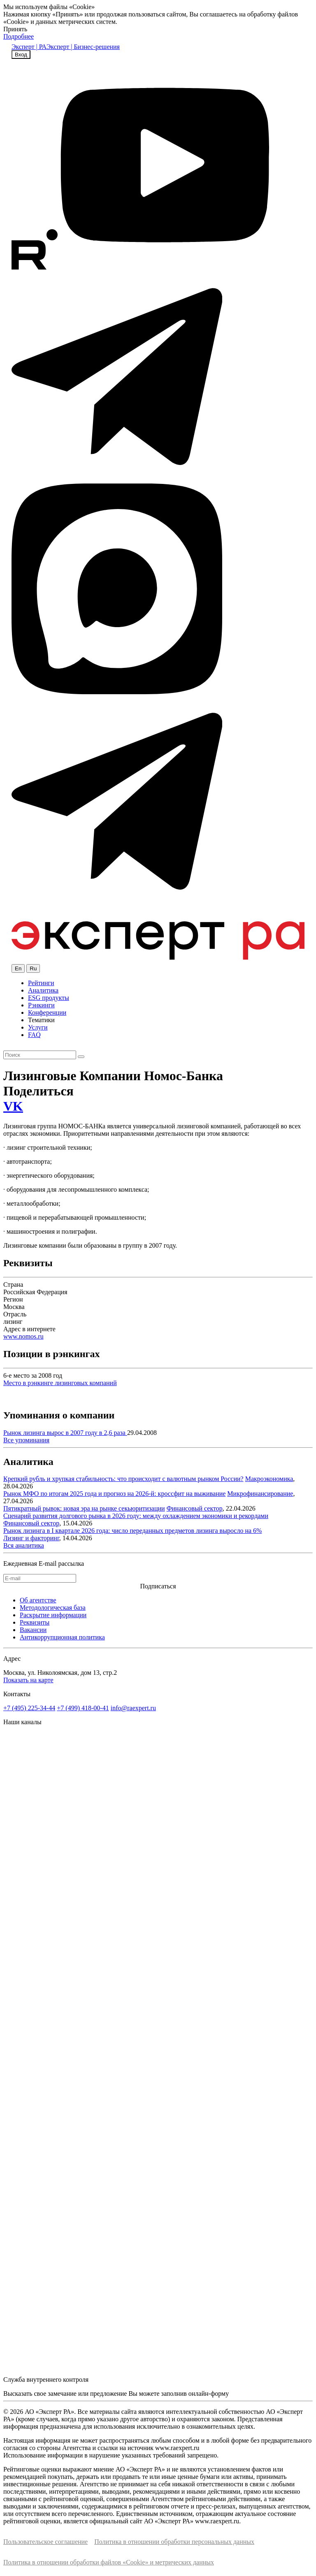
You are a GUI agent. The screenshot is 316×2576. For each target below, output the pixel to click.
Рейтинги (41, 982)
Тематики (41, 1019)
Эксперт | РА (29, 46)
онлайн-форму (208, 2393)
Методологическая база (53, 1607)
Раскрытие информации (53, 1614)
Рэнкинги (41, 1005)
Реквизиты (34, 1622)
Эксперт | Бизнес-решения (83, 46)
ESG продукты (48, 997)
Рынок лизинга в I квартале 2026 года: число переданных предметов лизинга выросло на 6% (132, 1530)
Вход (21, 54)
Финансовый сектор (195, 1508)
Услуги (38, 1027)
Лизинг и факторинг (31, 1537)
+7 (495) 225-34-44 (29, 1707)
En (18, 968)
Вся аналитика (23, 1545)
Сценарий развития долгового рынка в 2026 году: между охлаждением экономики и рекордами (135, 1515)
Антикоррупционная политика (62, 1637)
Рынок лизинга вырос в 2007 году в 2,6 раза (65, 1432)
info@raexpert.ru (133, 1707)
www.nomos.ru (23, 1336)
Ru (33, 968)
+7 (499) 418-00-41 (83, 1707)
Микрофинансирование (260, 1493)
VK (13, 1106)
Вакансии (33, 1629)
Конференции (47, 1012)
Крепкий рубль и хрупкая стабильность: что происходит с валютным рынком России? (123, 1478)
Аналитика (43, 990)
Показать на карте (28, 1679)
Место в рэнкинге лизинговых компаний (60, 1382)
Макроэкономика (269, 1478)
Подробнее (18, 36)
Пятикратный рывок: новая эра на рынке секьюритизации (84, 1508)
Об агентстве (38, 1600)
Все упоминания (26, 1440)
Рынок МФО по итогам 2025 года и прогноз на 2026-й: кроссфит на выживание (114, 1493)
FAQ (34, 1034)
